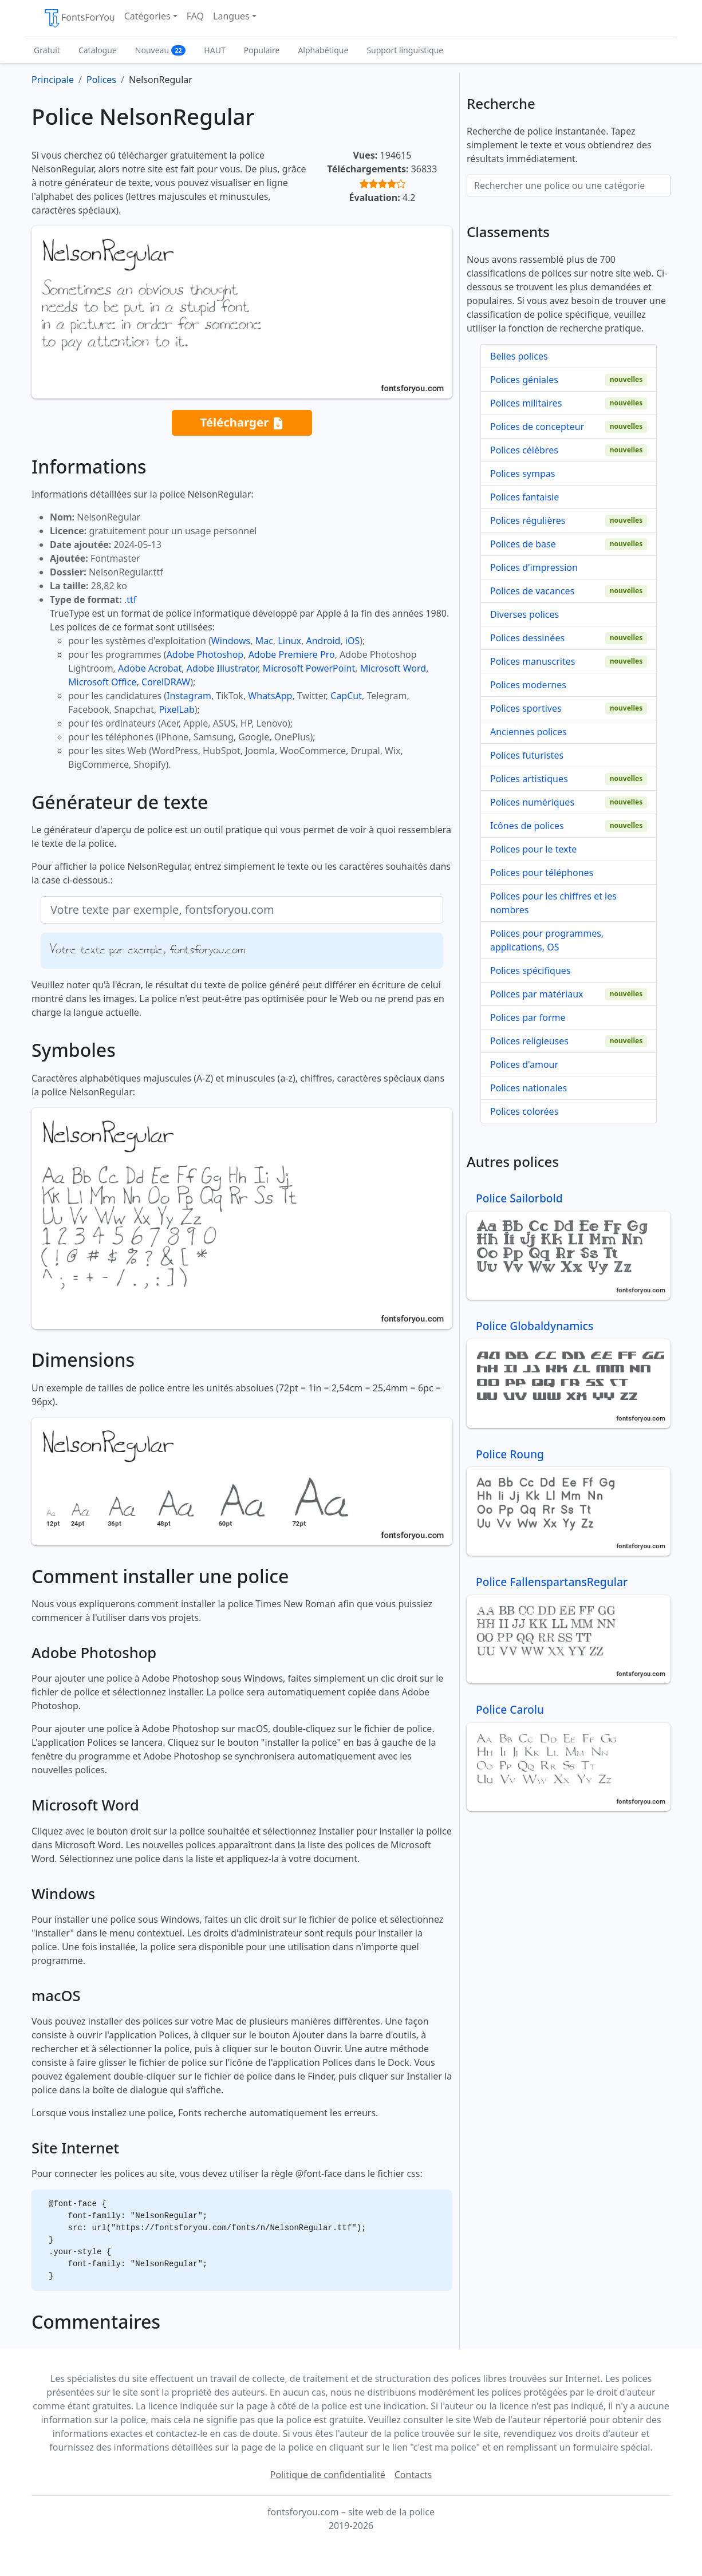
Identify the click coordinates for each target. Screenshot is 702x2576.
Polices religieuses (529, 1041)
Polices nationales (528, 1088)
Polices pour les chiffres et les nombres (553, 903)
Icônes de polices (527, 825)
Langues (231, 16)
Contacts (413, 2474)
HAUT (214, 50)
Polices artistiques (529, 778)
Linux (289, 640)
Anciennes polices (528, 731)
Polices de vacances (532, 591)
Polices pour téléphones (541, 872)
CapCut (346, 695)
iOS (352, 640)
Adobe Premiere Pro (292, 654)
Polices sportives (526, 708)
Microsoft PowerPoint (309, 668)
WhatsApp (270, 695)
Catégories (147, 16)
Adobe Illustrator (222, 668)
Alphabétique (323, 50)
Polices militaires (526, 403)
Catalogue (97, 50)
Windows (230, 640)
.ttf (130, 599)
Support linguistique (404, 50)
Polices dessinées (527, 638)
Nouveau (160, 50)
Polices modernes (528, 684)
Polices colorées (524, 1111)
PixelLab (176, 709)
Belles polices (519, 356)
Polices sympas (522, 473)
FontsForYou (79, 18)
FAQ (195, 16)
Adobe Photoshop (205, 654)
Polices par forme (528, 1017)
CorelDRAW (165, 682)
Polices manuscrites (532, 661)
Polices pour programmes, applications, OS (547, 940)
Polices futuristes (526, 755)
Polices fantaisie (524, 497)
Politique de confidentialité (327, 2474)
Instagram (189, 695)
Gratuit (47, 50)
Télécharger (241, 423)
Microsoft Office (102, 682)
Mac (264, 640)
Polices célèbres (524, 450)
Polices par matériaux (536, 994)
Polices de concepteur (537, 426)
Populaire (262, 50)
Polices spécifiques (530, 970)
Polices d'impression (534, 567)
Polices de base (523, 544)
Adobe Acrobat (150, 668)
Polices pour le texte (533, 849)
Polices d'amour (524, 1064)
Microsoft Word (393, 668)
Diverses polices (524, 614)
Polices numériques (532, 802)
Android (323, 640)
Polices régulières (527, 520)
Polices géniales (524, 379)
